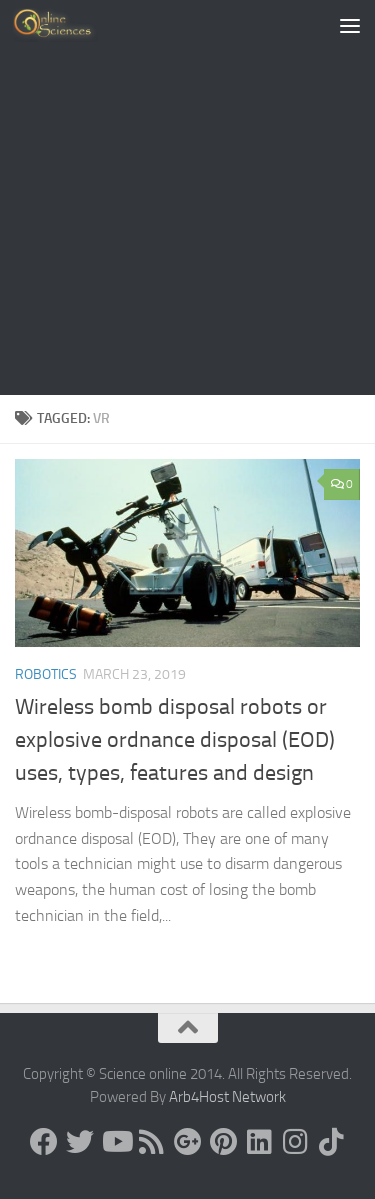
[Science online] (44, 1142)
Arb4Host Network (227, 1097)
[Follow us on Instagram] (296, 1142)
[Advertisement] (187, 197)
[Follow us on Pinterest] (224, 1142)
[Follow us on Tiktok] (332, 1142)
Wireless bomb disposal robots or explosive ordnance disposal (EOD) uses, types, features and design (175, 740)
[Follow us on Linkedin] (260, 1142)
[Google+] (188, 1142)
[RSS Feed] (152, 1142)
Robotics (46, 674)
